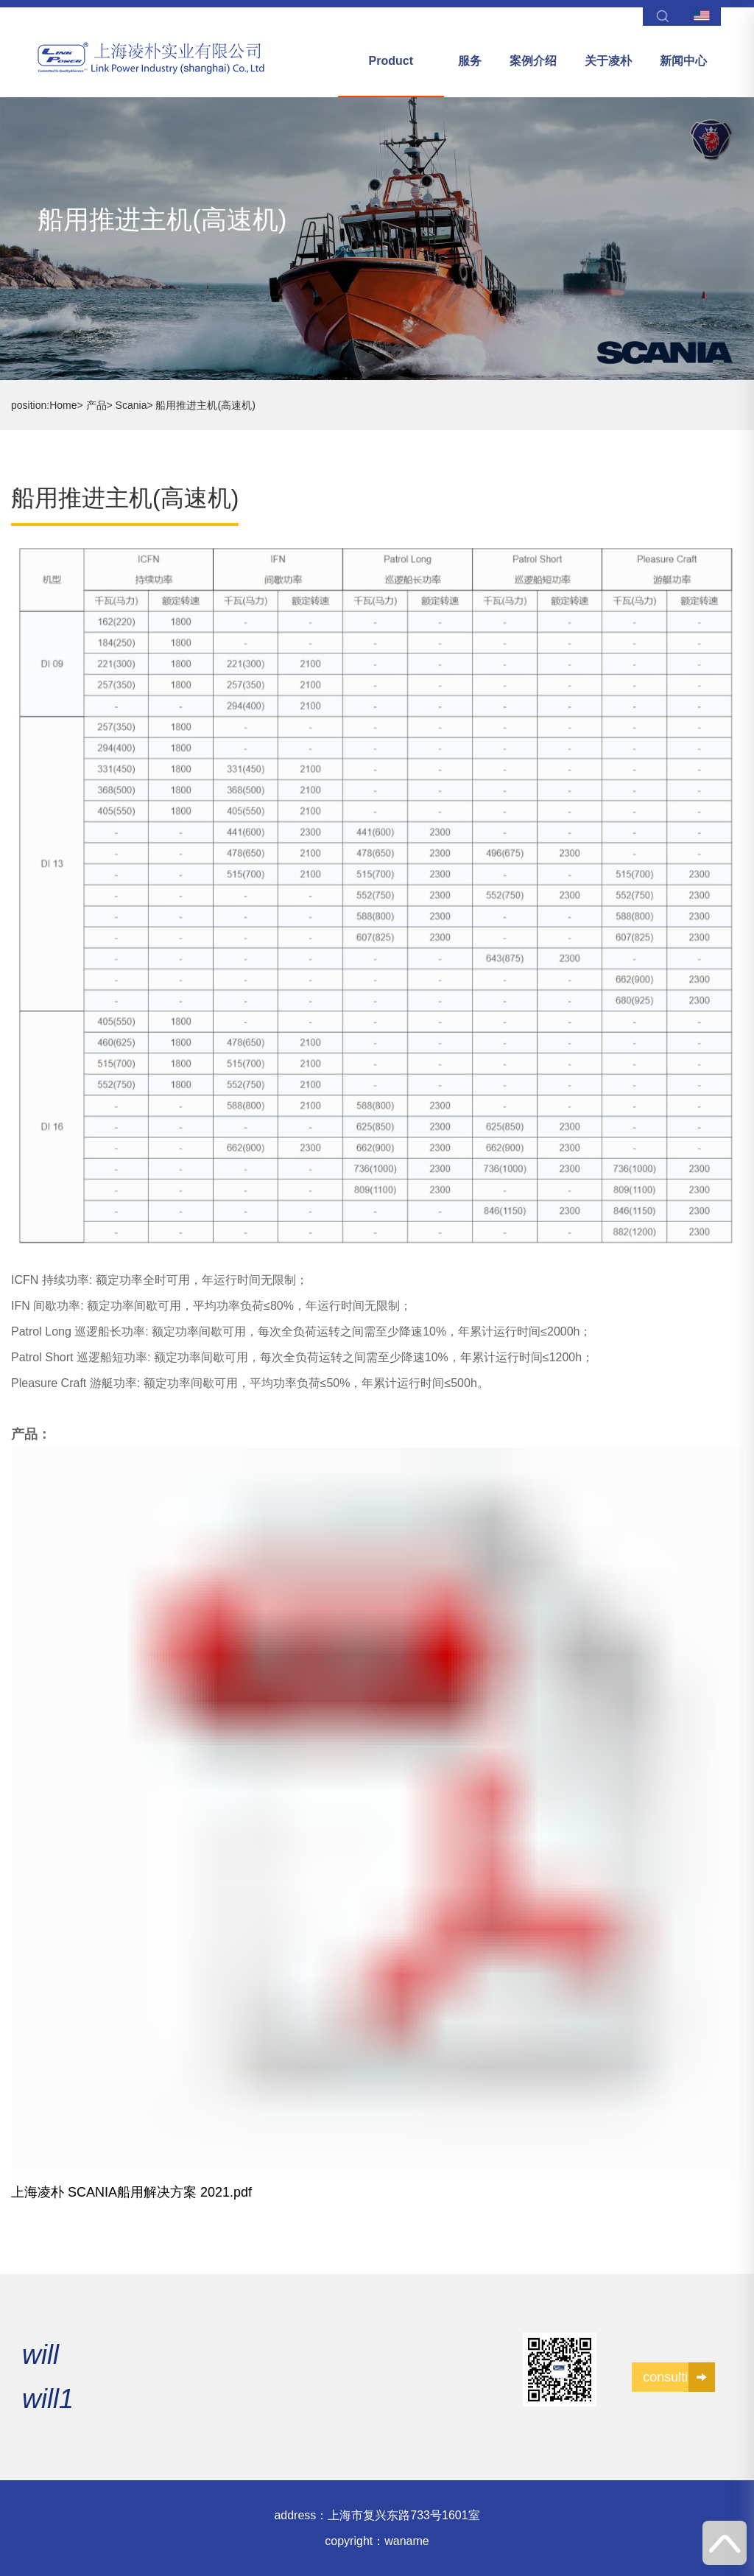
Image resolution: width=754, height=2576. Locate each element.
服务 (470, 61)
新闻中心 (683, 61)
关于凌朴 (608, 61)
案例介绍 (533, 61)
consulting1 (679, 2377)
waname (406, 2541)
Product (391, 61)
